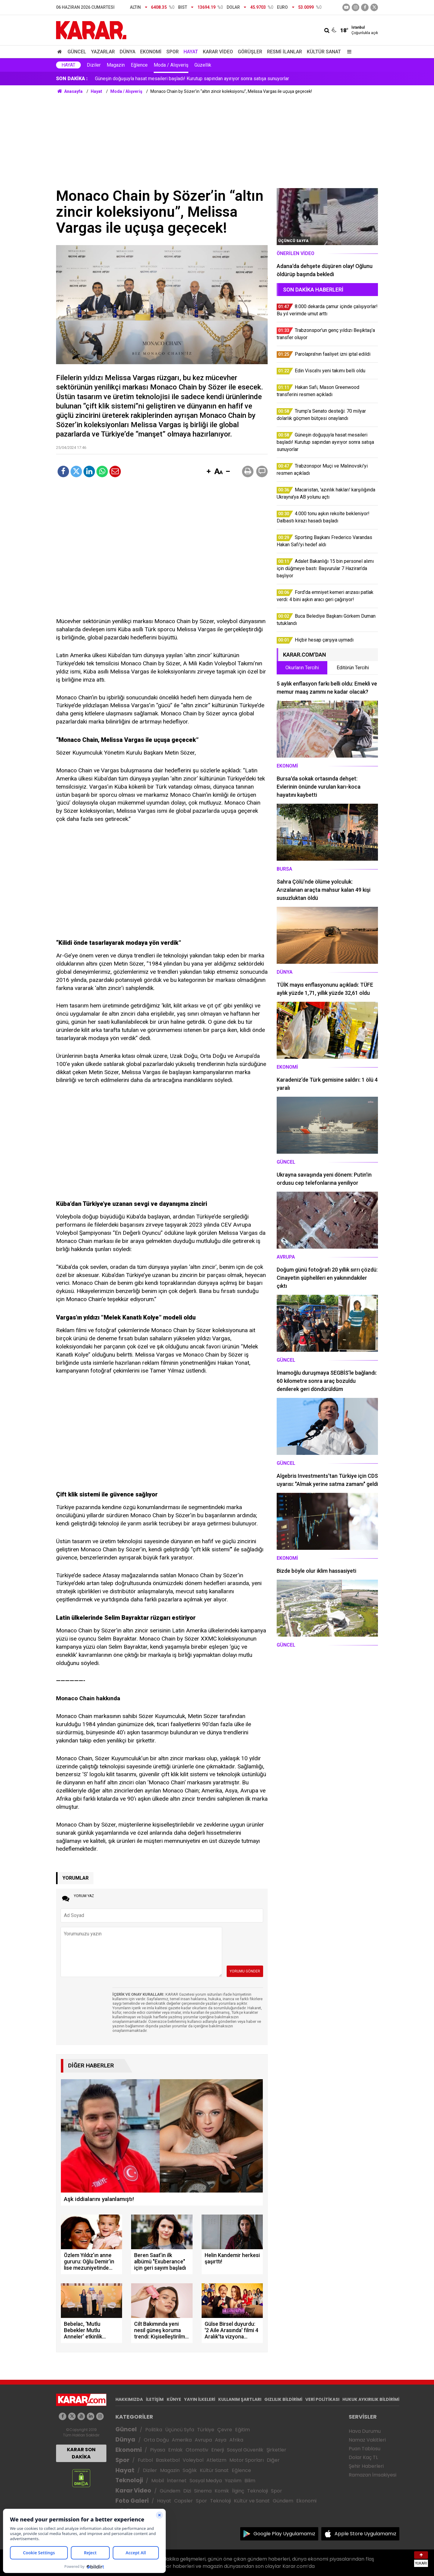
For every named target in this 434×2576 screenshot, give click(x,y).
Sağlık (190, 2470)
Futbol (145, 2460)
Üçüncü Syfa (179, 2429)
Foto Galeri (132, 2501)
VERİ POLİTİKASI (322, 2399)
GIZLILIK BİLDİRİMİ (283, 2399)
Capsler (183, 2500)
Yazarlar (103, 52)
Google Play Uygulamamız (284, 2533)
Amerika (182, 2439)
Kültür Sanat (324, 52)
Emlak (175, 2449)
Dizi (187, 2490)
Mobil (157, 2480)
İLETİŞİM (155, 2399)
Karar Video (218, 52)
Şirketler (276, 2449)
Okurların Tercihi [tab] (302, 667)
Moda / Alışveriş (171, 65)
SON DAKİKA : (72, 78)
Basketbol (168, 2460)
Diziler (94, 65)
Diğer (273, 2460)
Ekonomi (151, 52)
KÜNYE (174, 2399)
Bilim (249, 2480)
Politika (153, 2429)
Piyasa (157, 2449)
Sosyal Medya (206, 2480)
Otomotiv (197, 2449)
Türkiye (205, 2429)
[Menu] (347, 52)
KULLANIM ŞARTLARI (239, 2399)
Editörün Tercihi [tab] (353, 667)
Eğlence (139, 65)
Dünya (127, 52)
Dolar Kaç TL (363, 2457)
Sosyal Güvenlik (245, 2449)
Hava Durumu (365, 2431)
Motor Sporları (246, 2460)
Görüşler (250, 52)
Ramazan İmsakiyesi (372, 2474)
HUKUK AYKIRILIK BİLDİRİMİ (370, 2399)
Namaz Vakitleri (367, 2439)
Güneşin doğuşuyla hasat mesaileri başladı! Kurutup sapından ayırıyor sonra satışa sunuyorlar (192, 78)
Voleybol (193, 2460)
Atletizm (216, 2460)
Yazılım (233, 2480)
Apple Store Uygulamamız (365, 2533)
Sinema (203, 2490)
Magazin (116, 65)
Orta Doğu (156, 2439)
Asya (220, 2439)
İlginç (238, 2490)
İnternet (177, 2480)
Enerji (217, 2449)
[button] (208, 472)
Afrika (236, 2439)
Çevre (224, 2429)
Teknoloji (129, 2480)
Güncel (77, 52)
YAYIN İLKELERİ (199, 2399)
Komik (222, 2490)
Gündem (170, 2490)
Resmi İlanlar (284, 52)
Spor (172, 52)
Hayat (191, 52)
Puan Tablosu (364, 2448)
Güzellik (202, 65)
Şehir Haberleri (366, 2466)
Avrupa (203, 2439)
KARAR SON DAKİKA (81, 2453)
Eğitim (242, 2429)
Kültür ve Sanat (252, 2500)
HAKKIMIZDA (129, 2399)
